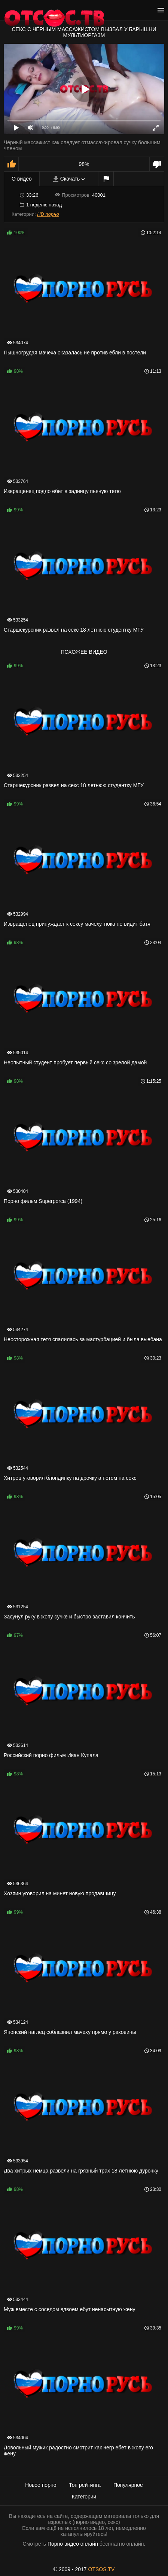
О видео (22, 179)
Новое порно (40, 2485)
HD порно (48, 214)
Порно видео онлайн (73, 2544)
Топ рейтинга (85, 2485)
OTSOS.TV (101, 2569)
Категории (84, 2497)
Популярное (128, 2485)
